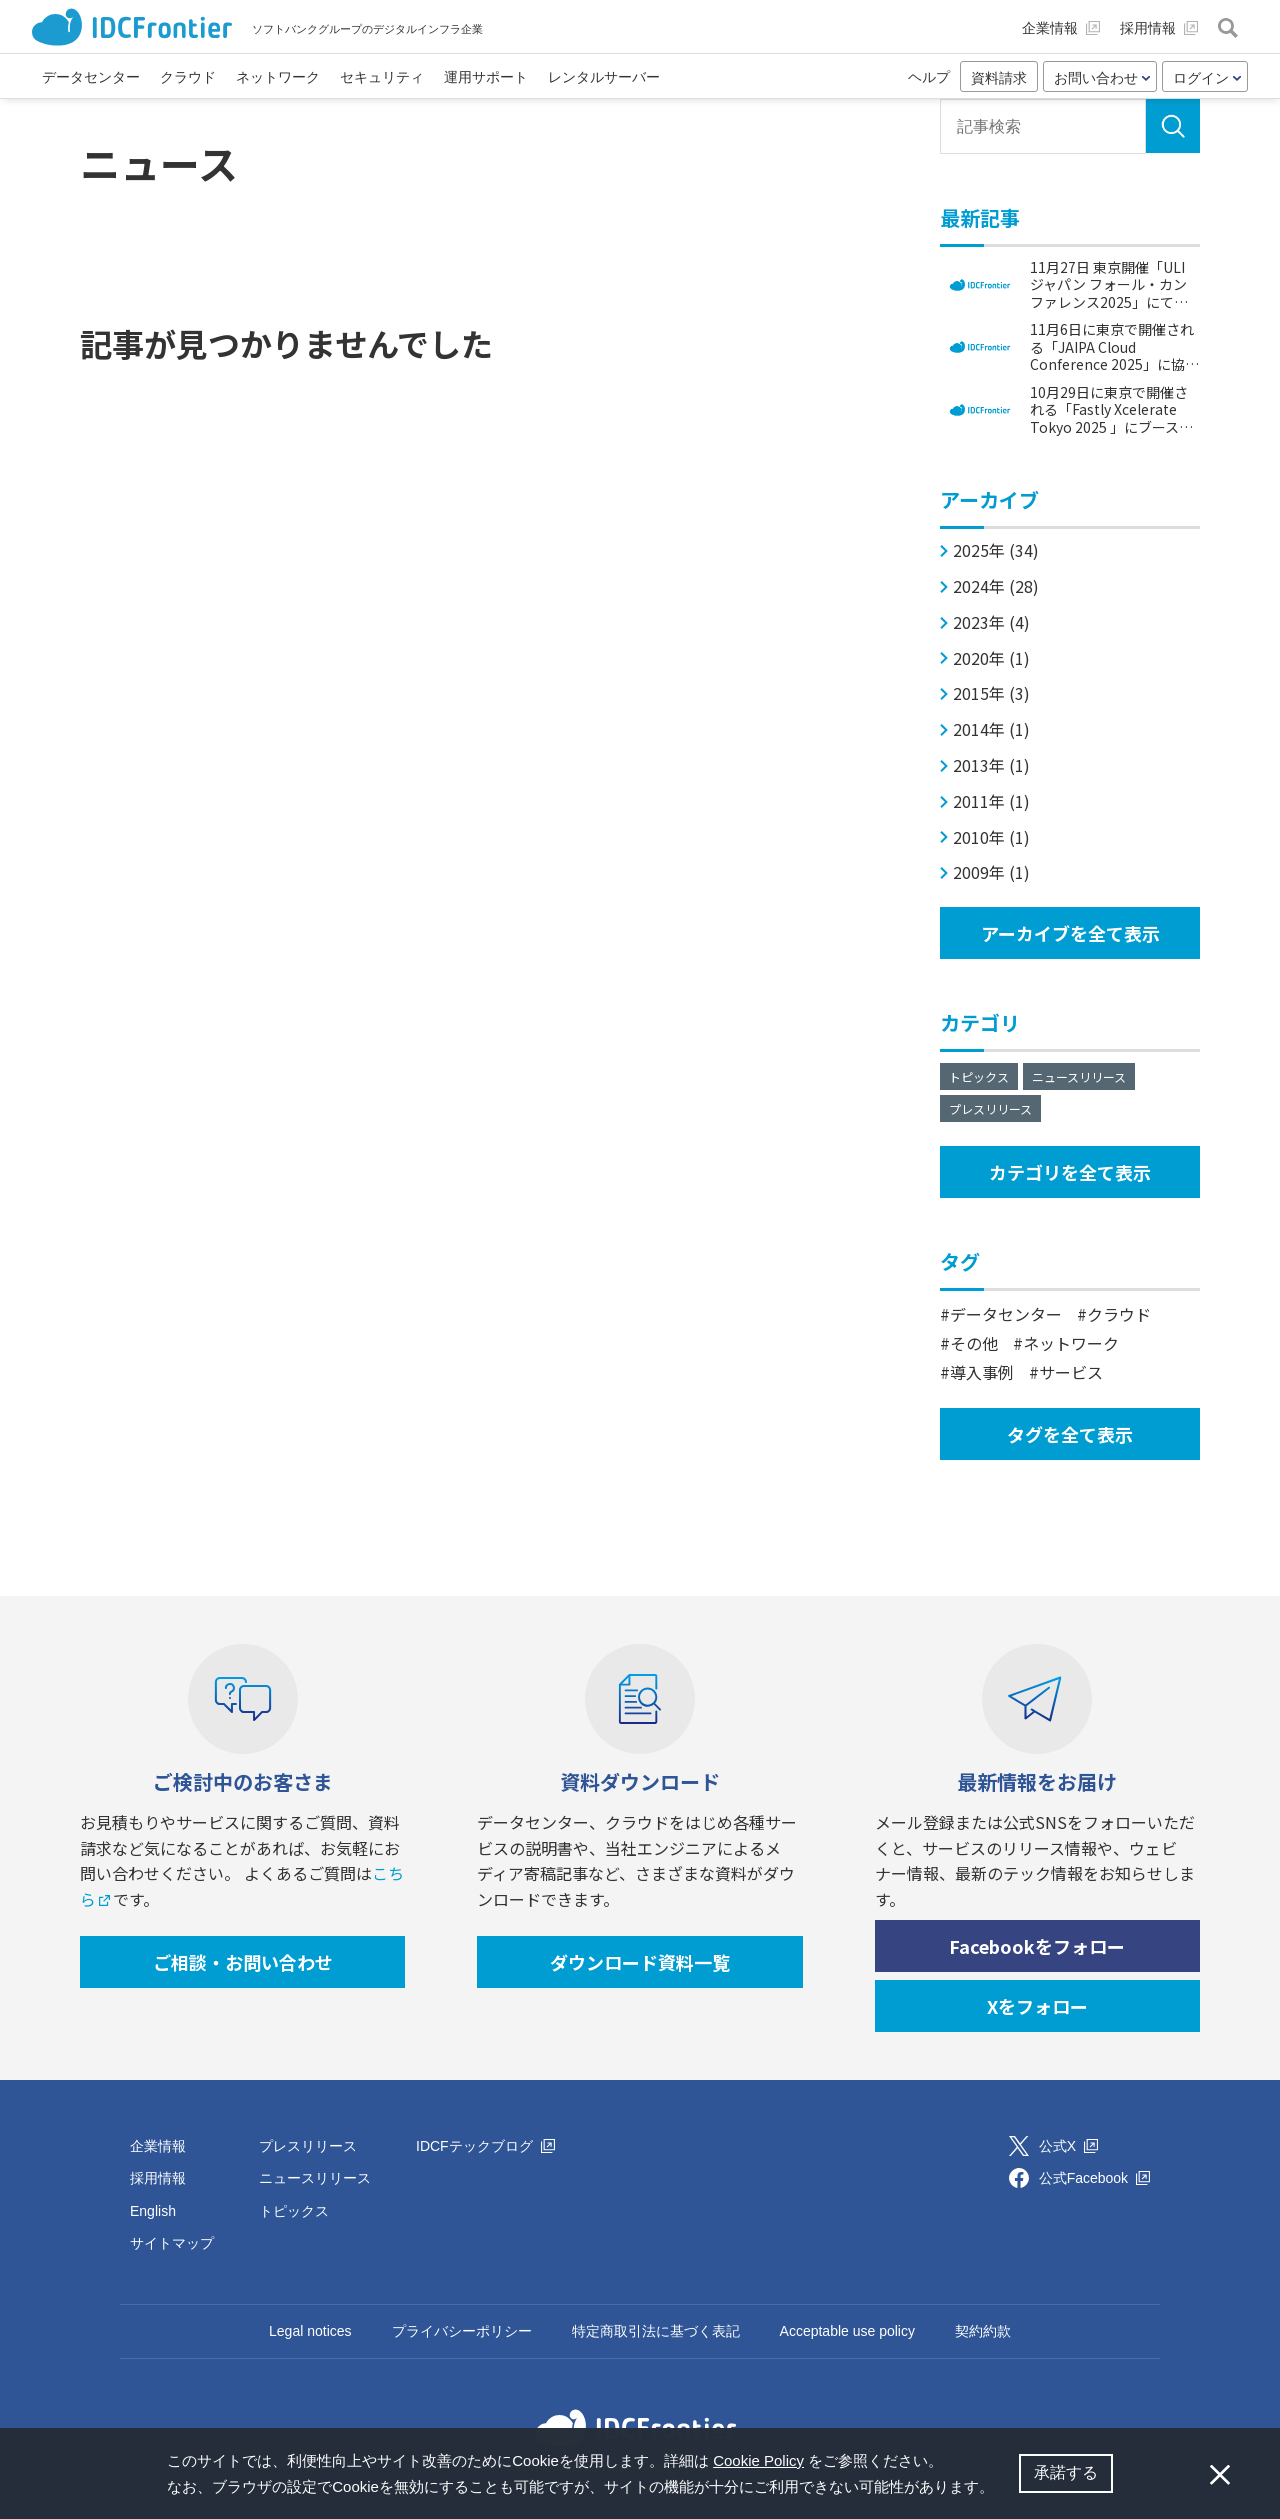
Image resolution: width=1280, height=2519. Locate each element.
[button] (1001, 2489)
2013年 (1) (991, 765)
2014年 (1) (991, 729)
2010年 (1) (991, 837)
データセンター (1006, 1314)
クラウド (1119, 1314)
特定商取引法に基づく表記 (656, 2331)
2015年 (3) (991, 693)
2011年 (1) (991, 801)
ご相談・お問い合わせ (243, 1962)
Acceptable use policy (847, 2331)
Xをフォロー (1037, 2006)
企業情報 (158, 2146)
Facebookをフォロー (1037, 1946)
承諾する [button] (1066, 2472)
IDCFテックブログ (485, 2146)
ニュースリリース (1079, 1076)
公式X (1068, 2146)
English (153, 2211)
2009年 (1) (991, 872)
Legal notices (310, 2331)
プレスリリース (990, 1108)
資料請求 (999, 78)
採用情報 (158, 2178)
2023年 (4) (991, 622)
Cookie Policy (758, 2460)
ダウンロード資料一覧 (640, 1962)
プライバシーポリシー (462, 2331)
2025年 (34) (996, 550)
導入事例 (982, 1372)
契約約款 (983, 2331)
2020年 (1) (991, 658)
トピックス (979, 1076)
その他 (974, 1343)
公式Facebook (1094, 2178)
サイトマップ (172, 2243)
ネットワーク (1071, 1343)
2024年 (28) (996, 586)
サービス (1071, 1372)
